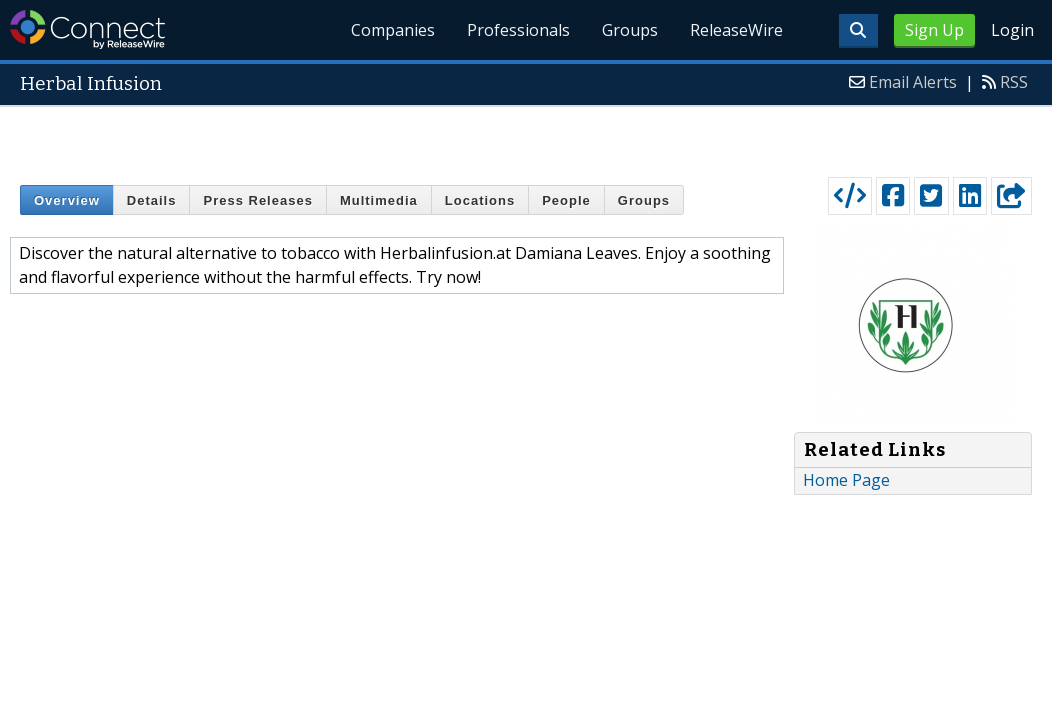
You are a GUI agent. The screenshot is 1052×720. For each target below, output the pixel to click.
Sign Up (934, 30)
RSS (1014, 82)
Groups (630, 30)
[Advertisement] (526, 137)
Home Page (846, 480)
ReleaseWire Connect (87, 29)
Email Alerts (913, 82)
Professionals (518, 30)
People (566, 200)
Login (1012, 30)
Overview (67, 200)
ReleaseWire (736, 30)
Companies (393, 30)
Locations (480, 200)
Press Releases (257, 200)
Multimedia (379, 200)
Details (152, 200)
